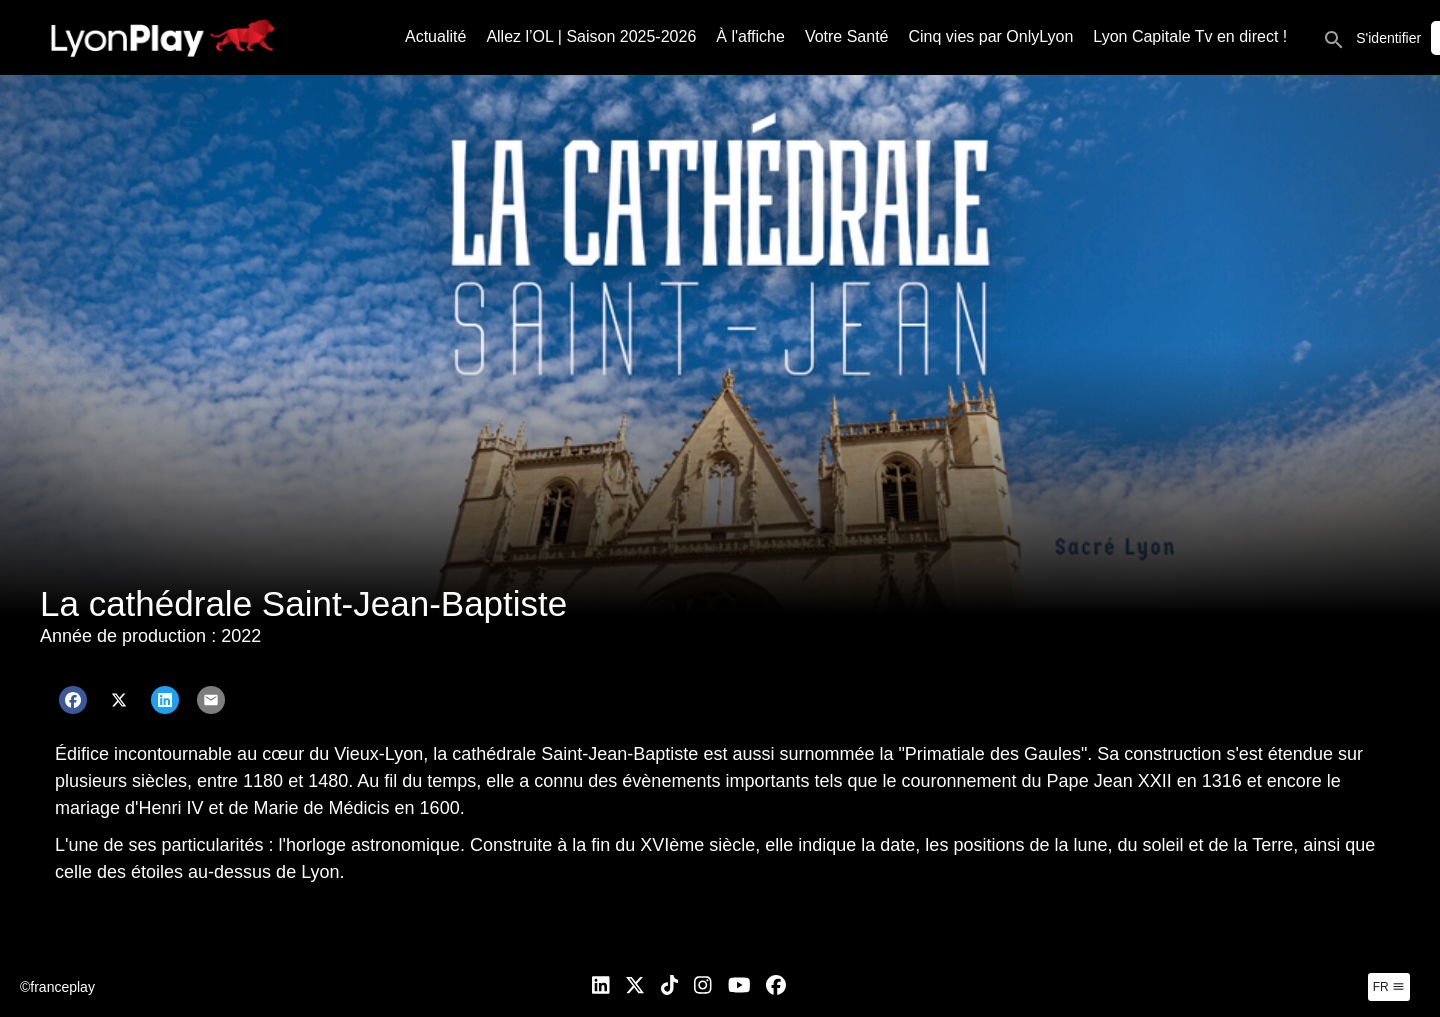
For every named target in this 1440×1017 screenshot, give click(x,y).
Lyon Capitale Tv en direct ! (1190, 36)
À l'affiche (750, 36)
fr (1389, 987)
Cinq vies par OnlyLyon (991, 36)
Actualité (435, 36)
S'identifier (1388, 38)
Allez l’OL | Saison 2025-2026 (591, 36)
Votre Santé (847, 36)
